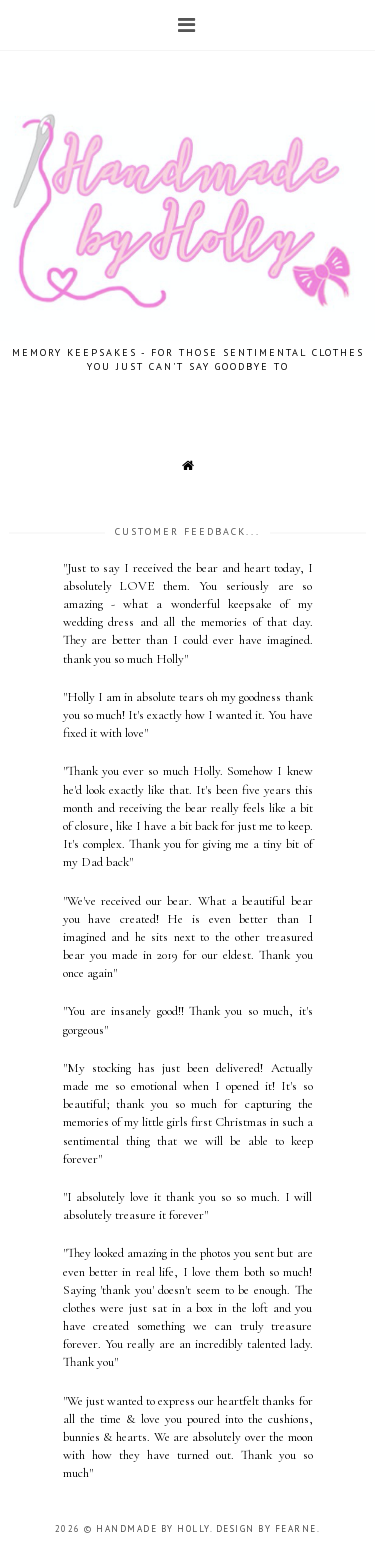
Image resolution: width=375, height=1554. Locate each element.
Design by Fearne (266, 1528)
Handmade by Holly (153, 1528)
